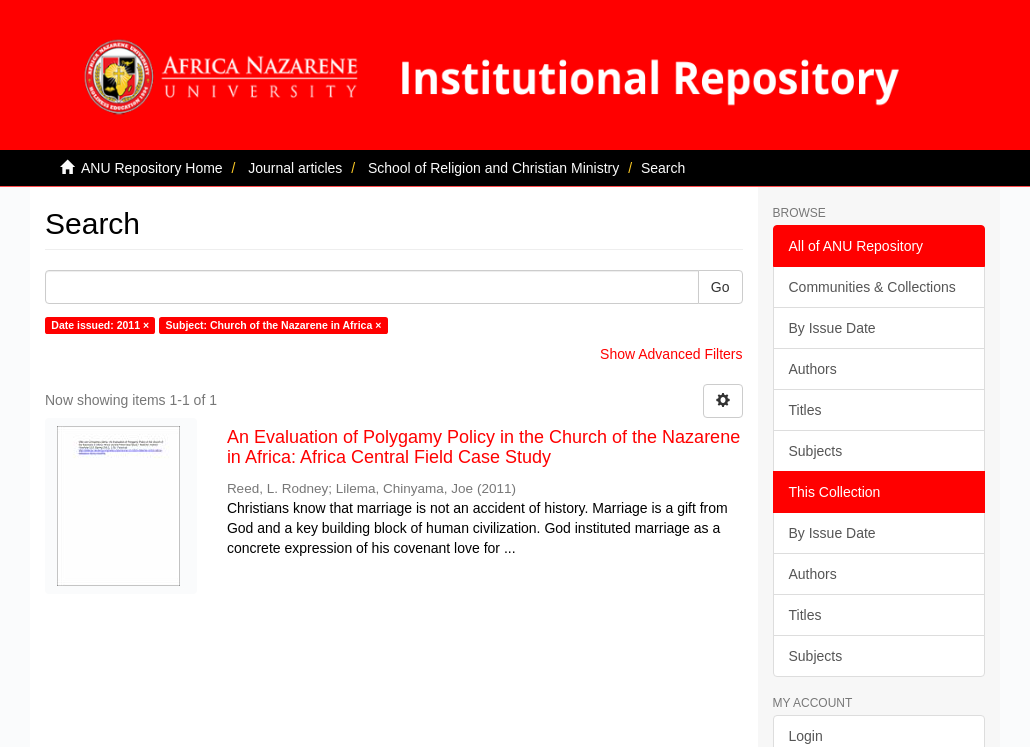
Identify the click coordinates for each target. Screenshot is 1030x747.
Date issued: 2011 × (100, 325)
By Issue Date (832, 328)
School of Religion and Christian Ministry (493, 168)
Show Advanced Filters (671, 354)
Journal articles (295, 168)
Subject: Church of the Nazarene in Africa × (274, 325)
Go (720, 287)
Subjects (816, 451)
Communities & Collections (872, 287)
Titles (805, 410)
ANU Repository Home (152, 168)
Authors (813, 369)
